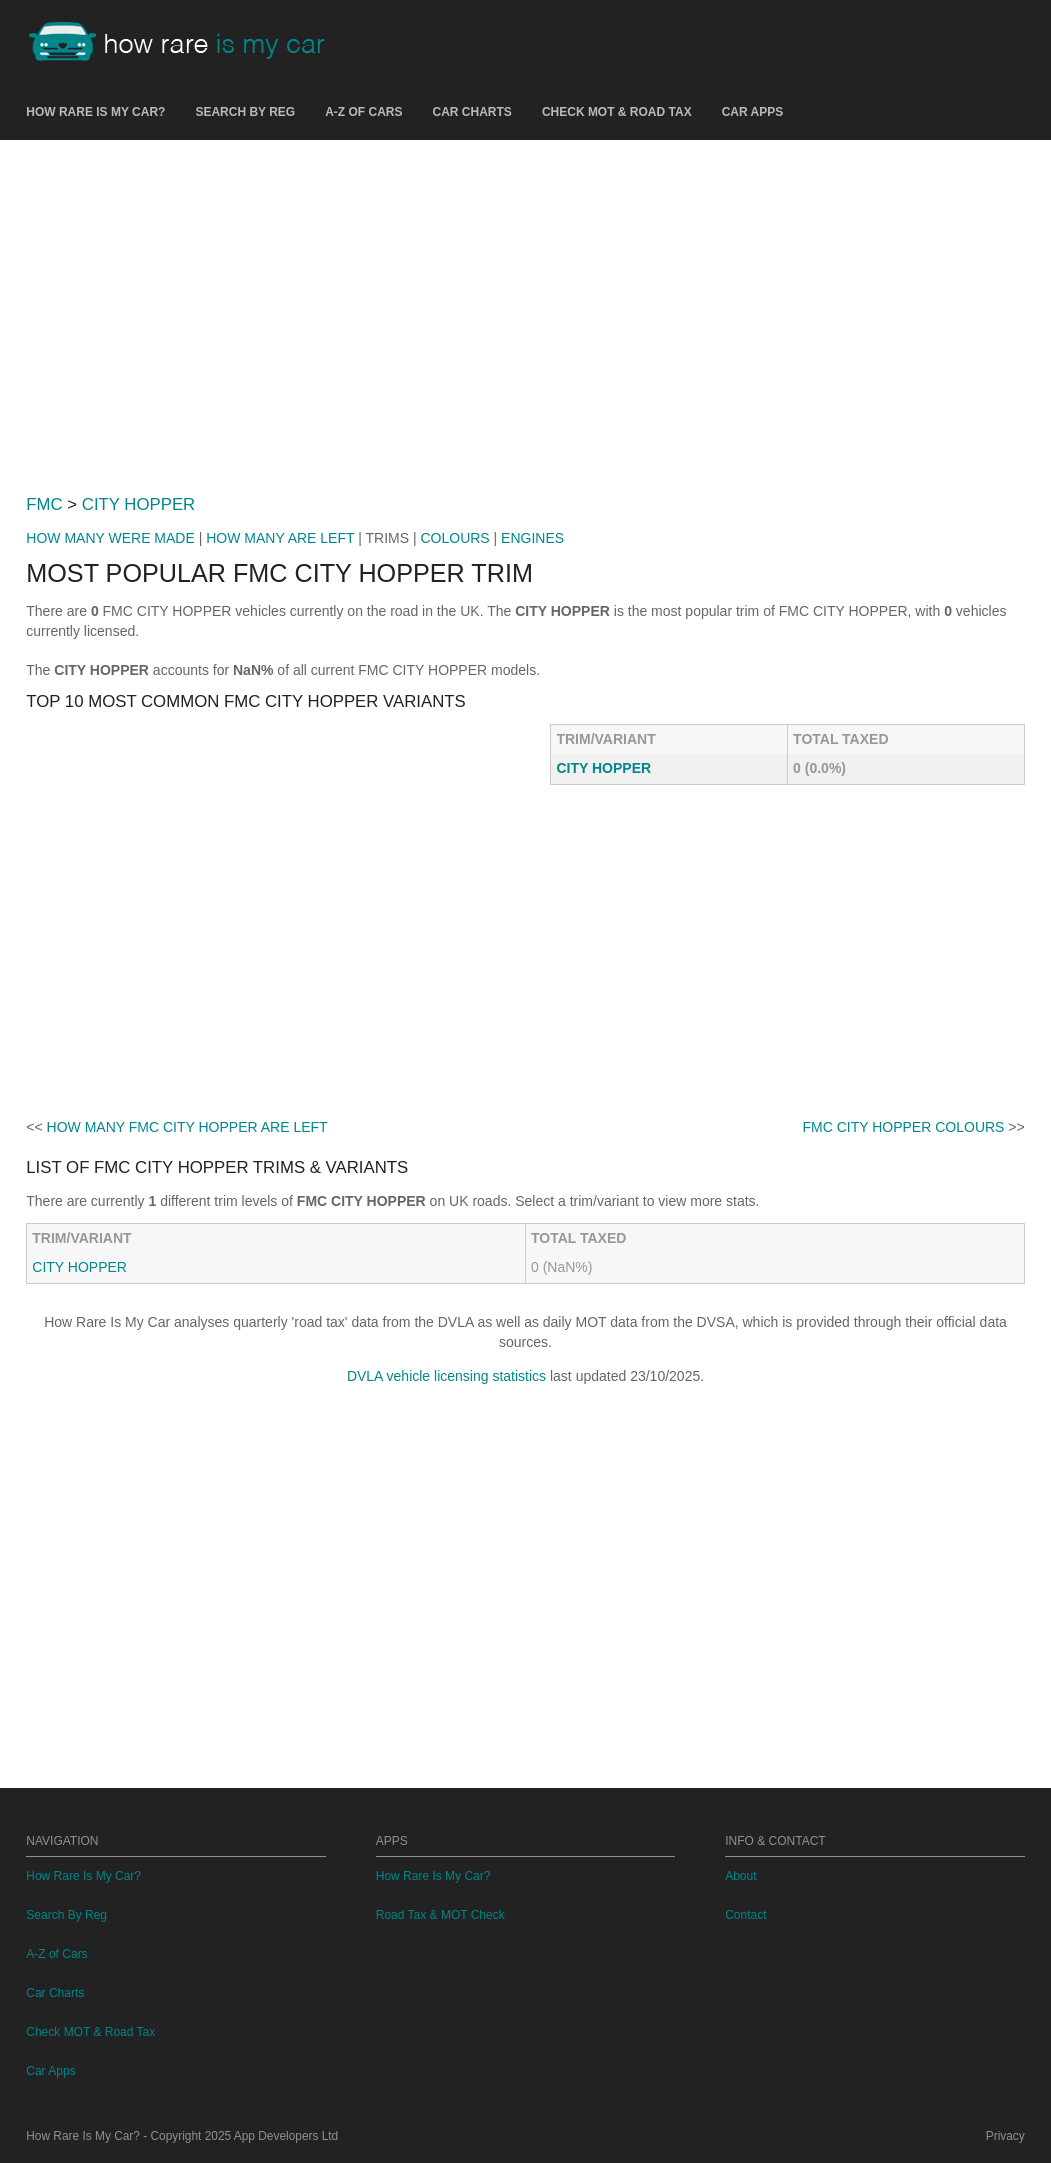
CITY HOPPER (138, 504)
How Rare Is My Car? (95, 112)
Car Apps (753, 112)
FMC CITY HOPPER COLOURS (903, 1127)
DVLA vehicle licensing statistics (446, 1376)
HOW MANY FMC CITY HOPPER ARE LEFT (187, 1127)
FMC (44, 504)
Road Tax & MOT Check (440, 1915)
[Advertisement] (526, 309)
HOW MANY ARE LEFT (280, 538)
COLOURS (454, 538)
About (740, 1876)
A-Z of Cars (363, 112)
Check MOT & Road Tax (617, 112)
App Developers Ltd (286, 2136)
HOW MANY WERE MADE (110, 538)
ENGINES (532, 538)
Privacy (1005, 2136)
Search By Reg (245, 112)
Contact (745, 1915)
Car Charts (472, 112)
